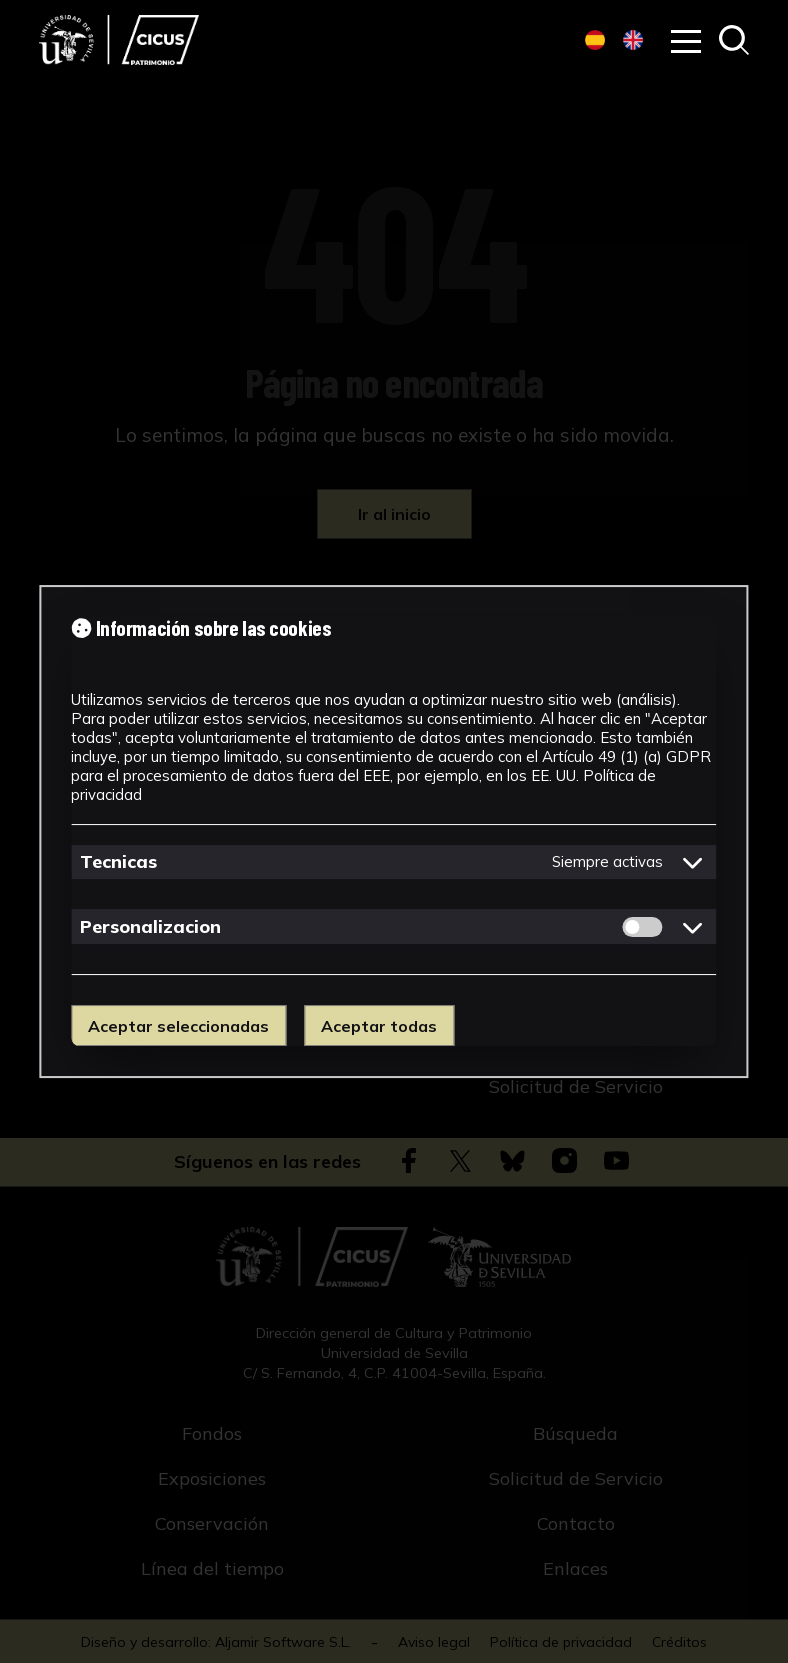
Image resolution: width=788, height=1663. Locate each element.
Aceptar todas (379, 1026)
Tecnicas (118, 861)
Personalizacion (150, 926)
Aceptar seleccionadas (178, 1026)
